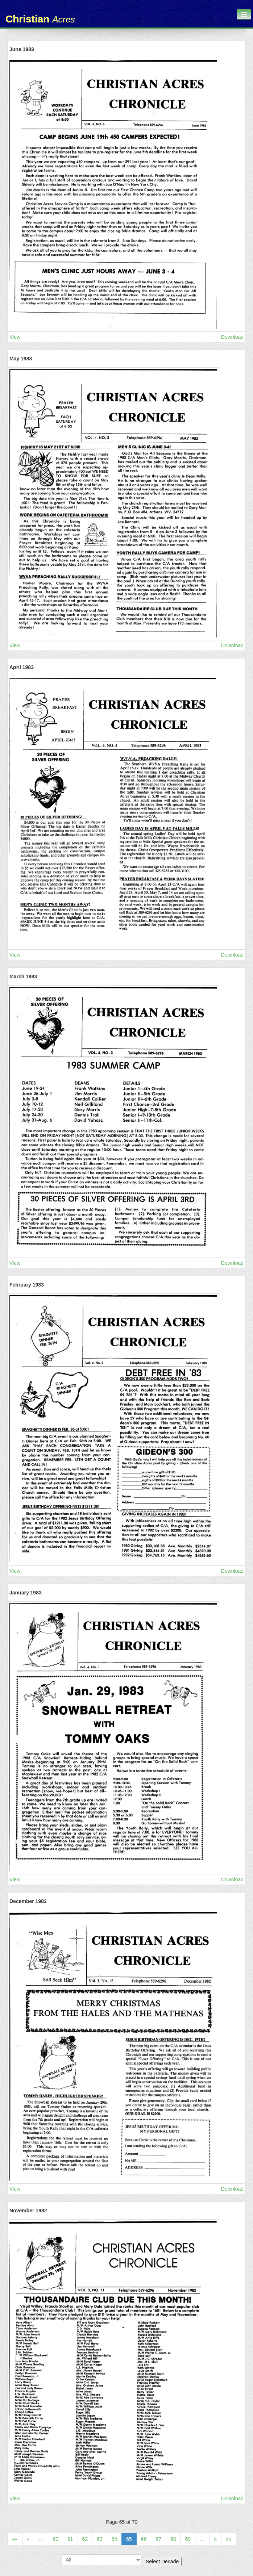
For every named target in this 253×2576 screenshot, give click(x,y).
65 (129, 2539)
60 (55, 2539)
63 (100, 2539)
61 (70, 2539)
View (14, 337)
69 (188, 2539)
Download (232, 337)
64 (114, 2539)
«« (15, 2539)
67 (158, 2539)
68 (173, 2539)
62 (85, 2539)
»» (229, 2539)
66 (144, 2539)
